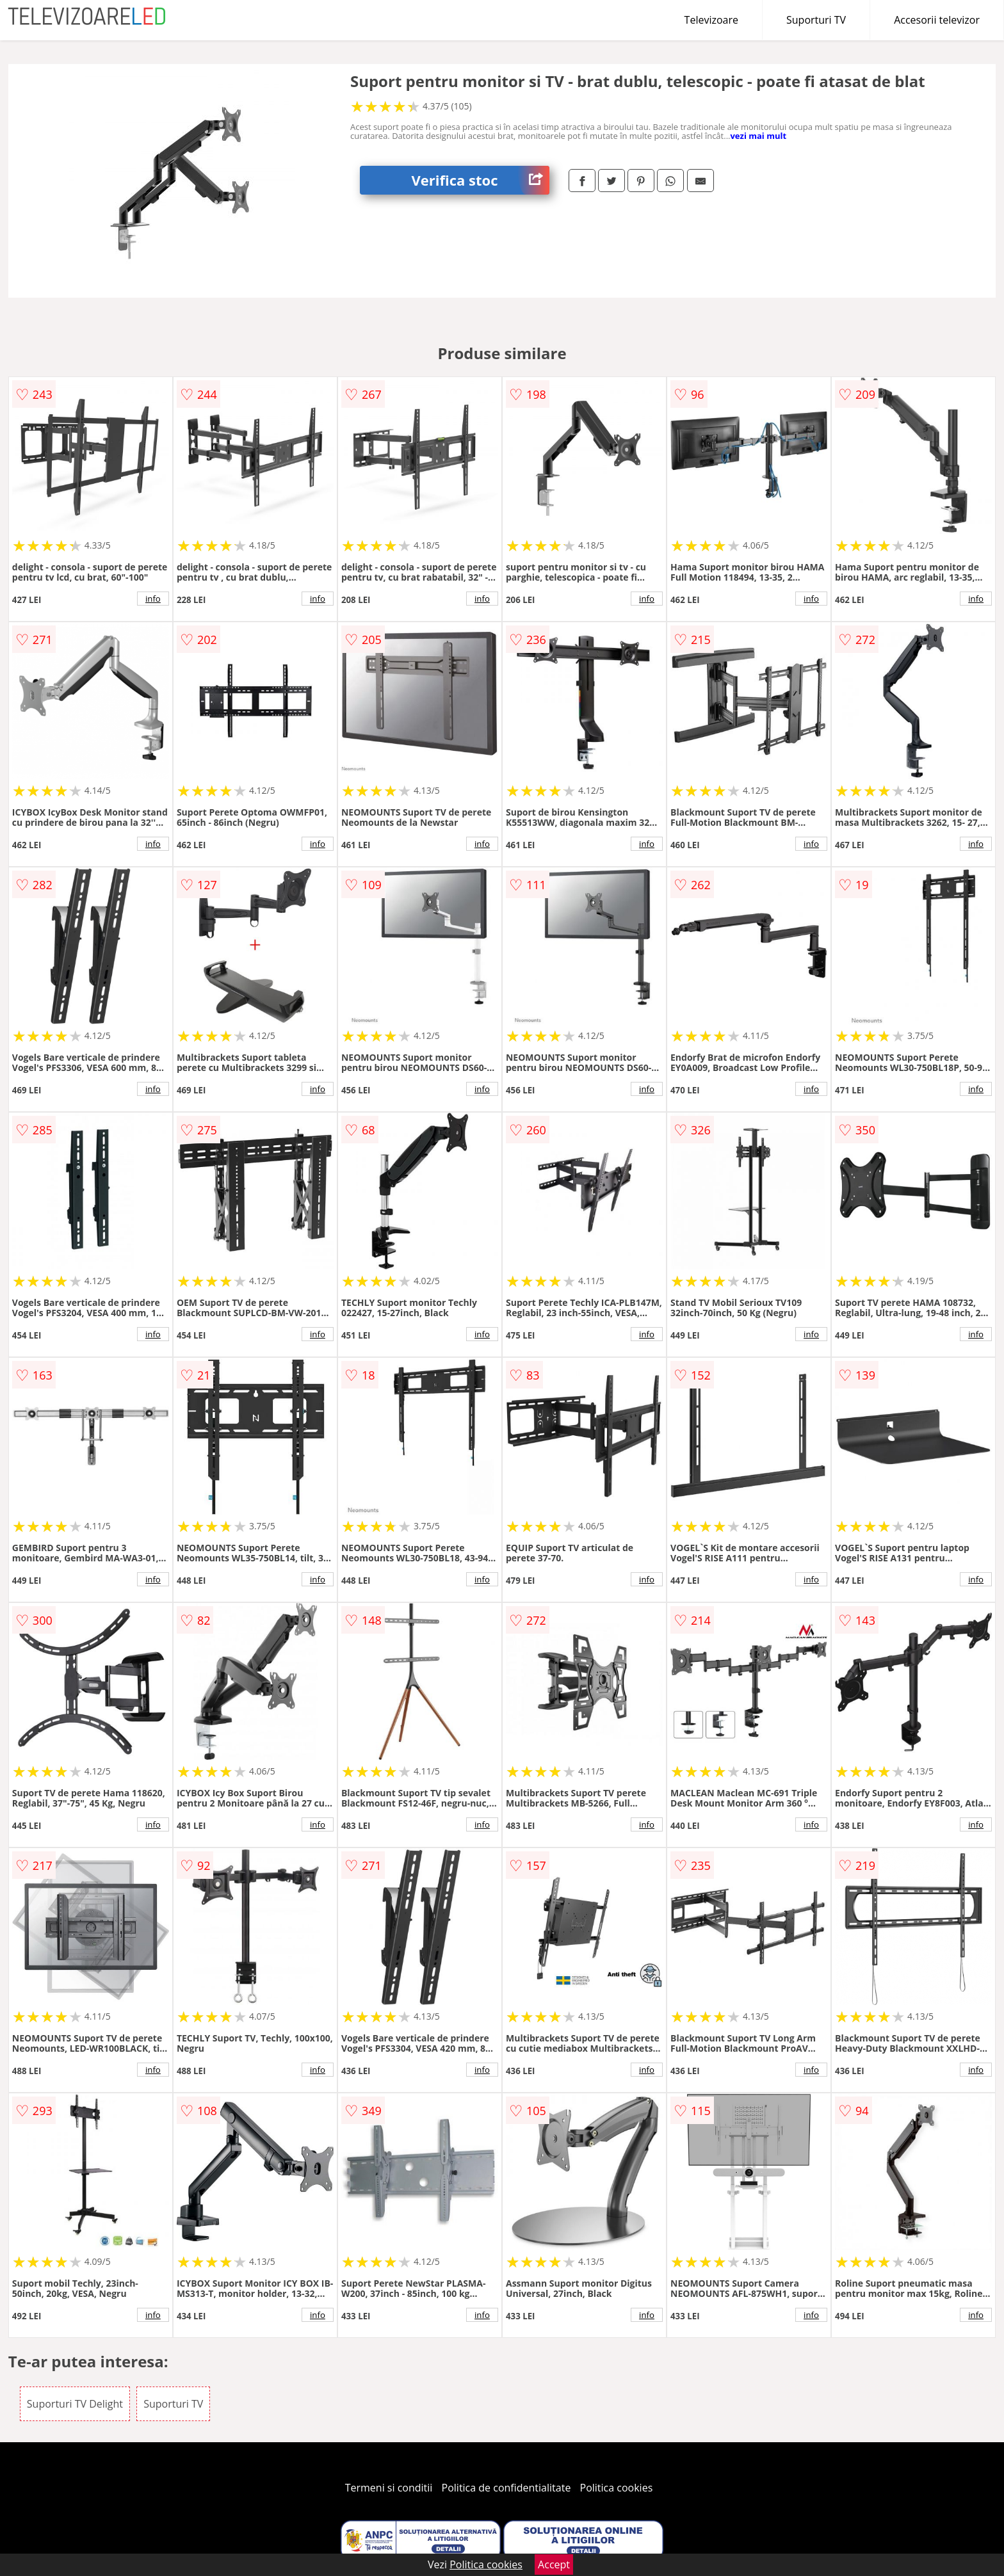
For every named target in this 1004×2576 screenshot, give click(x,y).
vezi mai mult (758, 135)
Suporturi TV (816, 20)
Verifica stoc (480, 180)
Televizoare (711, 20)
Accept (554, 2564)
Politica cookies (616, 2488)
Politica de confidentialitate (506, 2488)
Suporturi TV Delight (75, 2404)
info (153, 598)
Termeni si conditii (389, 2488)
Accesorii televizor (937, 20)
